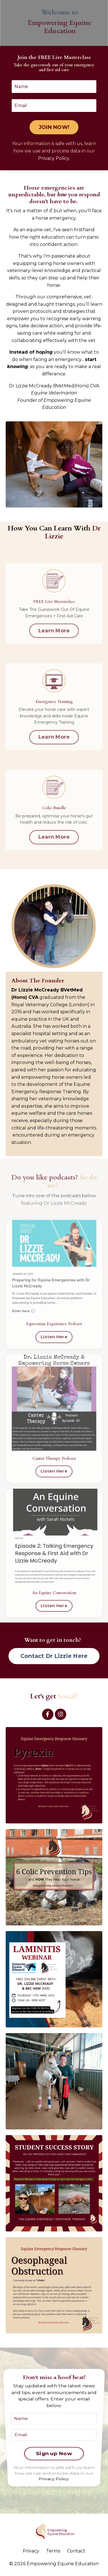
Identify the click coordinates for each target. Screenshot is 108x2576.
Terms (53, 2551)
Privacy (31, 2551)
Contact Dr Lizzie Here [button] (54, 1656)
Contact (76, 2551)
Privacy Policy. (54, 158)
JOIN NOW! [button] (54, 127)
